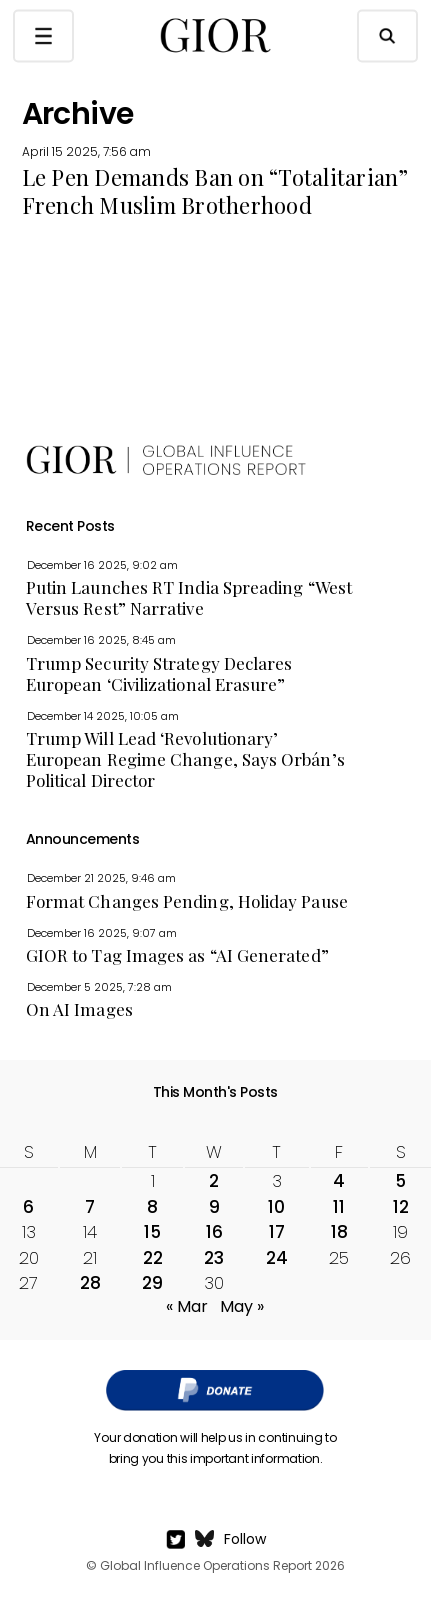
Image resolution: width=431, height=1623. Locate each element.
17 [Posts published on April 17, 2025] (277, 1232)
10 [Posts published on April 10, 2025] (276, 1207)
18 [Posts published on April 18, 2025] (339, 1232)
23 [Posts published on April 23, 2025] (214, 1258)
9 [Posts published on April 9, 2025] (214, 1207)
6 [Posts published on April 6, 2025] (28, 1207)
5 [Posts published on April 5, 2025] (400, 1181)
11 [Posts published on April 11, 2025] (339, 1207)
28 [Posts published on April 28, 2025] (90, 1283)
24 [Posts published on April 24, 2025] (277, 1258)
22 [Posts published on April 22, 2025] (153, 1258)
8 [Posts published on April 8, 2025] (152, 1207)
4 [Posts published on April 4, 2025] (339, 1181)
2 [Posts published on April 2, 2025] (214, 1181)
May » (242, 1306)
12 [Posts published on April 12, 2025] (401, 1207)
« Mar (187, 1306)
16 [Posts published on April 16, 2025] (214, 1232)
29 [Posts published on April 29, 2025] (152, 1283)
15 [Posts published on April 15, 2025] (152, 1232)
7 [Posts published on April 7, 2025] (90, 1207)
